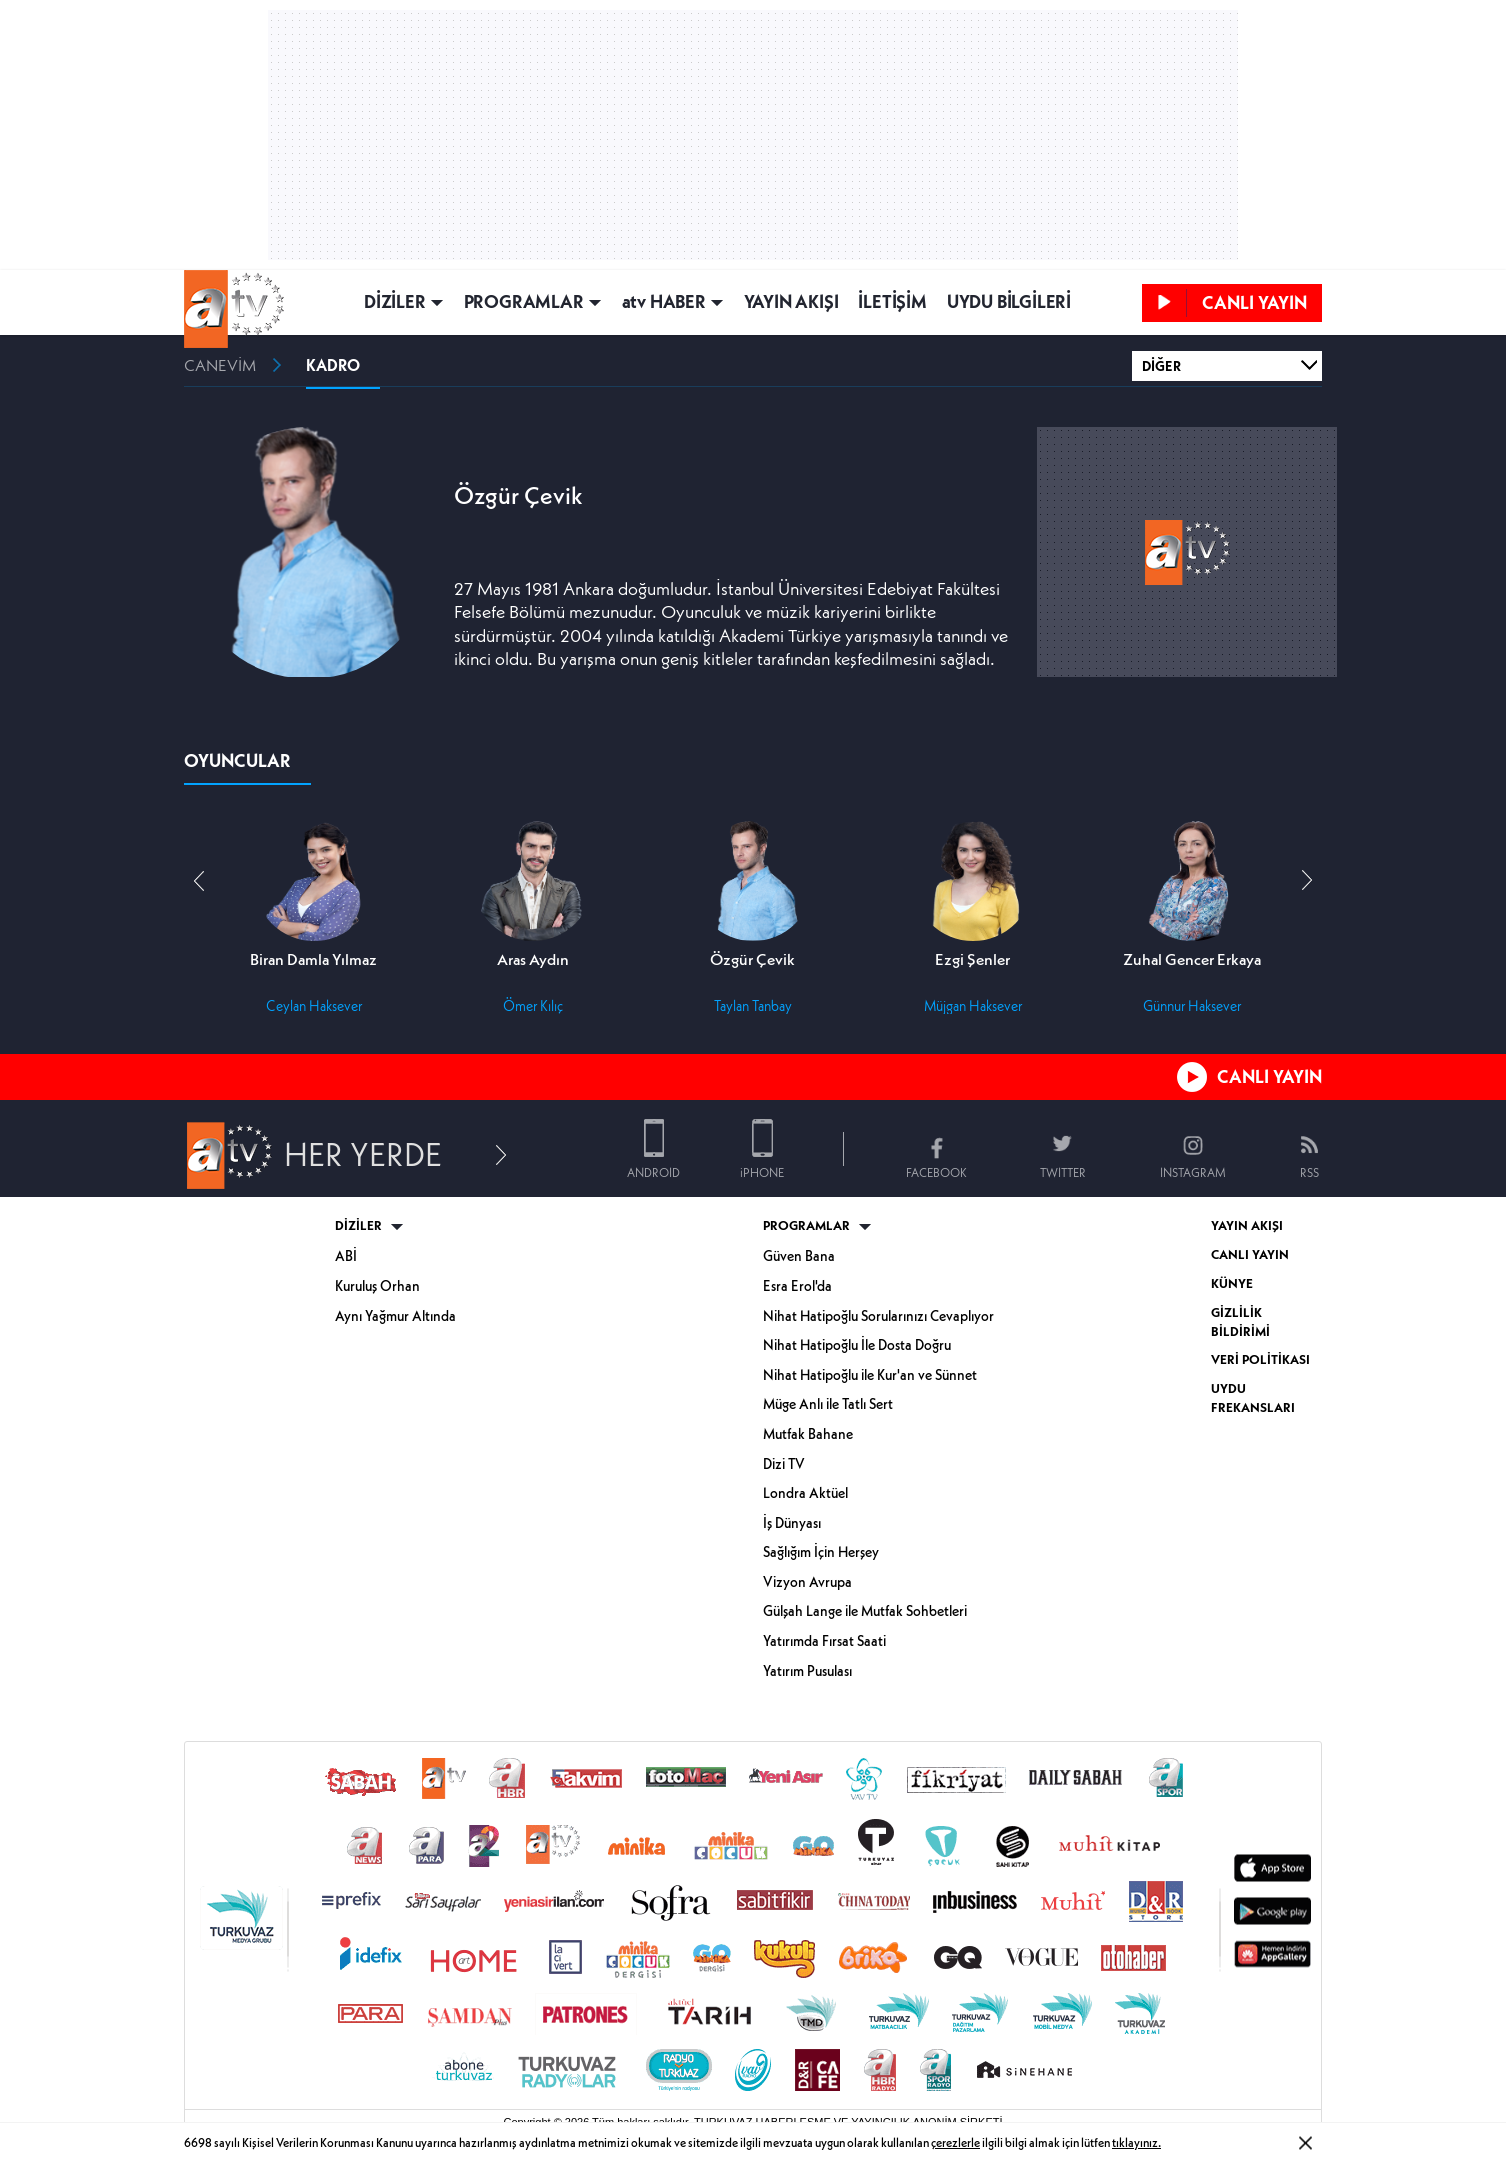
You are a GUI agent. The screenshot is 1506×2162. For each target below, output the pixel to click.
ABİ (346, 1256)
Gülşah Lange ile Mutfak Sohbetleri (865, 1611)
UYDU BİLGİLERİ (1009, 302)
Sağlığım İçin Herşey (821, 1552)
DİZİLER (395, 302)
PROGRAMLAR (524, 302)
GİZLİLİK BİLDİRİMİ (1240, 1322)
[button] (1307, 881)
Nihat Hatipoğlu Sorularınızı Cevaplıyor (878, 1316)
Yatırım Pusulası (807, 1671)
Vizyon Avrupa (807, 1582)
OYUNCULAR (237, 760)
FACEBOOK (936, 1172)
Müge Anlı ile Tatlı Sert (828, 1404)
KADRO (333, 365)
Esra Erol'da (797, 1286)
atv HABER (664, 302)
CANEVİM (220, 365)
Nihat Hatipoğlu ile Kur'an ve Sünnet (870, 1375)
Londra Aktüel (805, 1493)
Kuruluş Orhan (377, 1286)
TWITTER (1063, 1172)
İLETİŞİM (892, 302)
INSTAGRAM (1193, 1172)
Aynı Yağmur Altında (395, 1316)
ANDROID (653, 1172)
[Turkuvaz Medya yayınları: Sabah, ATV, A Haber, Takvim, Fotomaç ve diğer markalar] (753, 1925)
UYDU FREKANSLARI (1253, 1398)
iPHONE (762, 1172)
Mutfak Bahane (808, 1434)
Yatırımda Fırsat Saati (824, 1641)
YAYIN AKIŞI (791, 302)
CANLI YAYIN (1269, 1076)
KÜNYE (1232, 1283)
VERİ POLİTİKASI (1260, 1359)
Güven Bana (799, 1256)
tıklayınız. (1136, 2142)
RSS (1309, 1172)
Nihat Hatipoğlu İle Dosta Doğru (857, 1345)
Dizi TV (784, 1464)
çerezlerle (955, 2142)
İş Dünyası (792, 1523)
